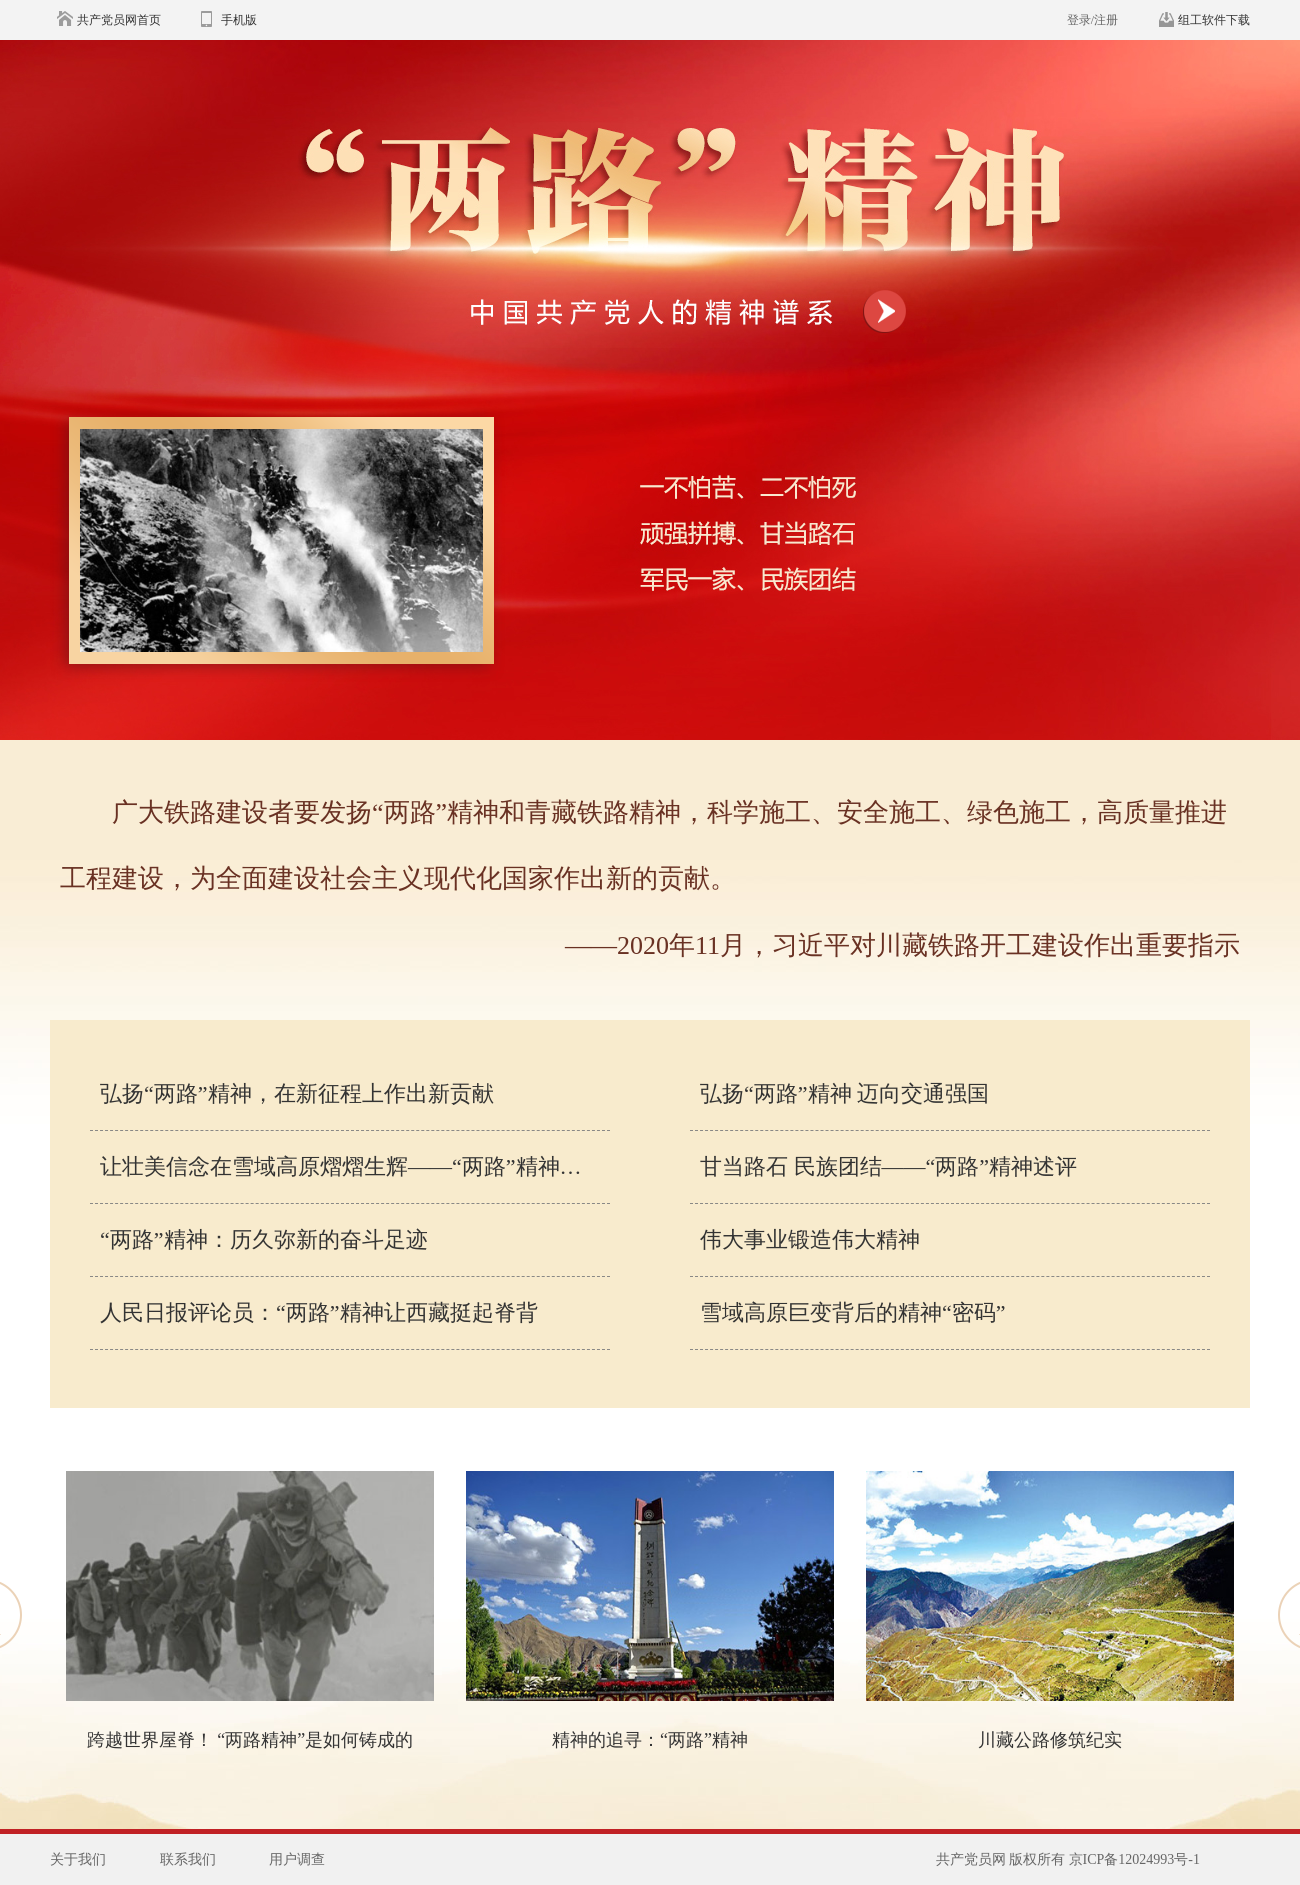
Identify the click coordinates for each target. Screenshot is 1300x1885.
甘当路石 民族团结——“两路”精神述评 (888, 1166)
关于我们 (78, 1859)
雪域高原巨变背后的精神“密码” (853, 1312)
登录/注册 (1092, 20)
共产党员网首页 (119, 20)
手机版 (239, 20)
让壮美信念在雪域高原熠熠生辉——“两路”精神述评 (352, 1166)
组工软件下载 (1214, 20)
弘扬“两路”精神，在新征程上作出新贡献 (297, 1093)
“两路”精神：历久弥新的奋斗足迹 (264, 1239)
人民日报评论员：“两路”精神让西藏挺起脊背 (319, 1312)
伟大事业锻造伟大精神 (810, 1239)
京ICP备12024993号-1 (1134, 1859)
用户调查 (297, 1859)
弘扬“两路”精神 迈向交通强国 (844, 1093)
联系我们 (188, 1859)
